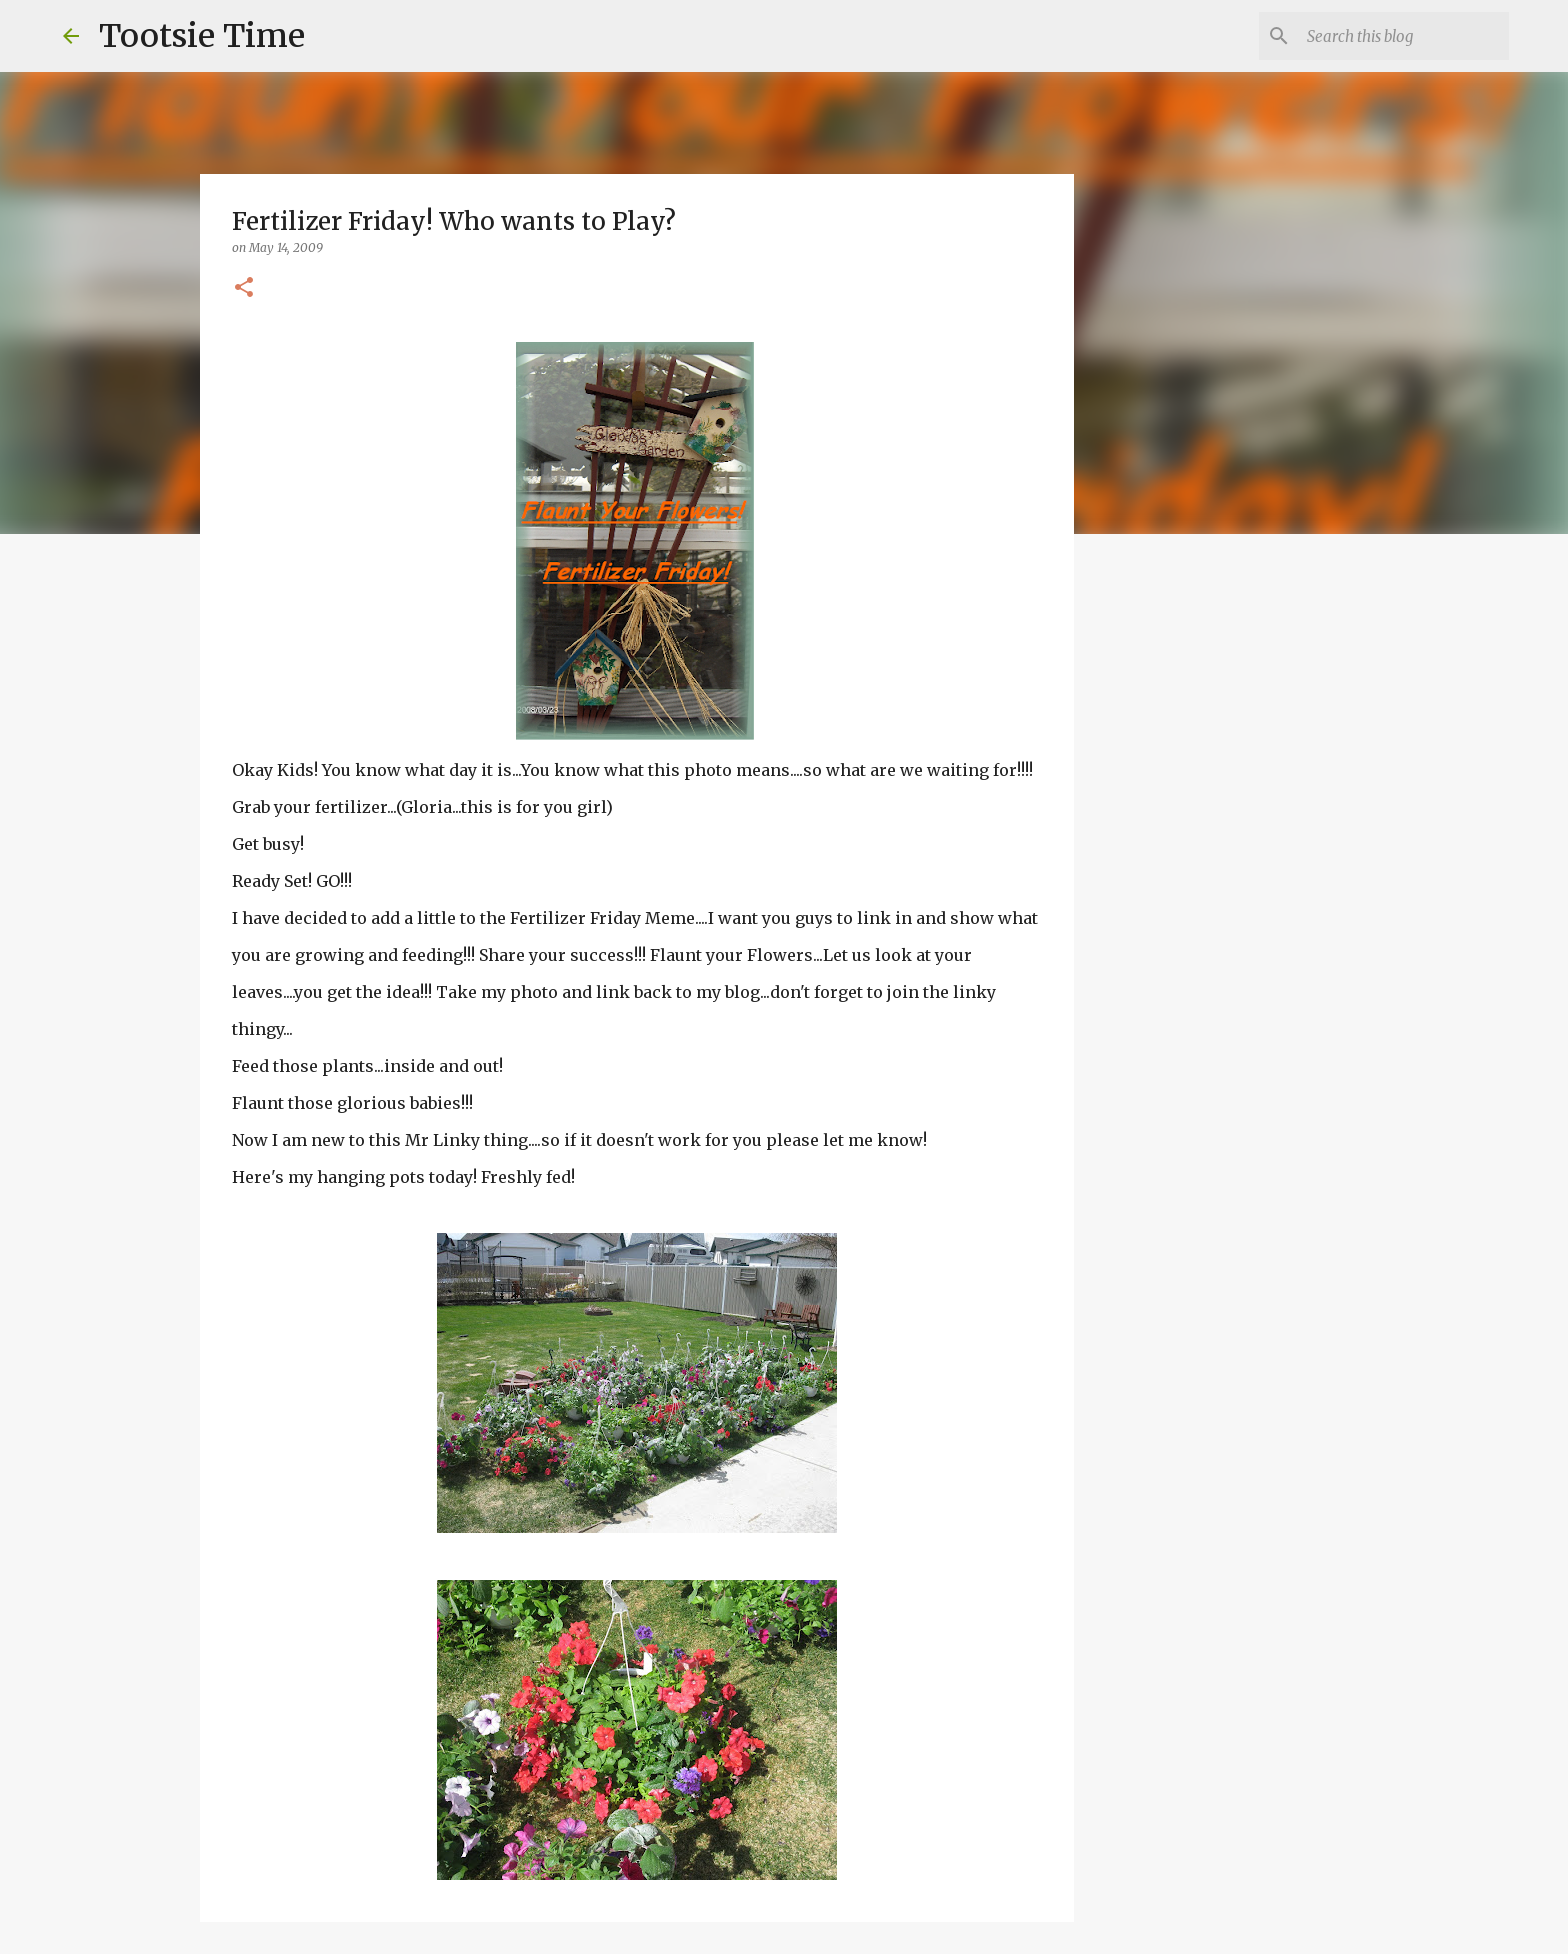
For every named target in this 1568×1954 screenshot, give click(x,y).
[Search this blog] (1404, 36)
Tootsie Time (202, 36)
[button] (244, 288)
